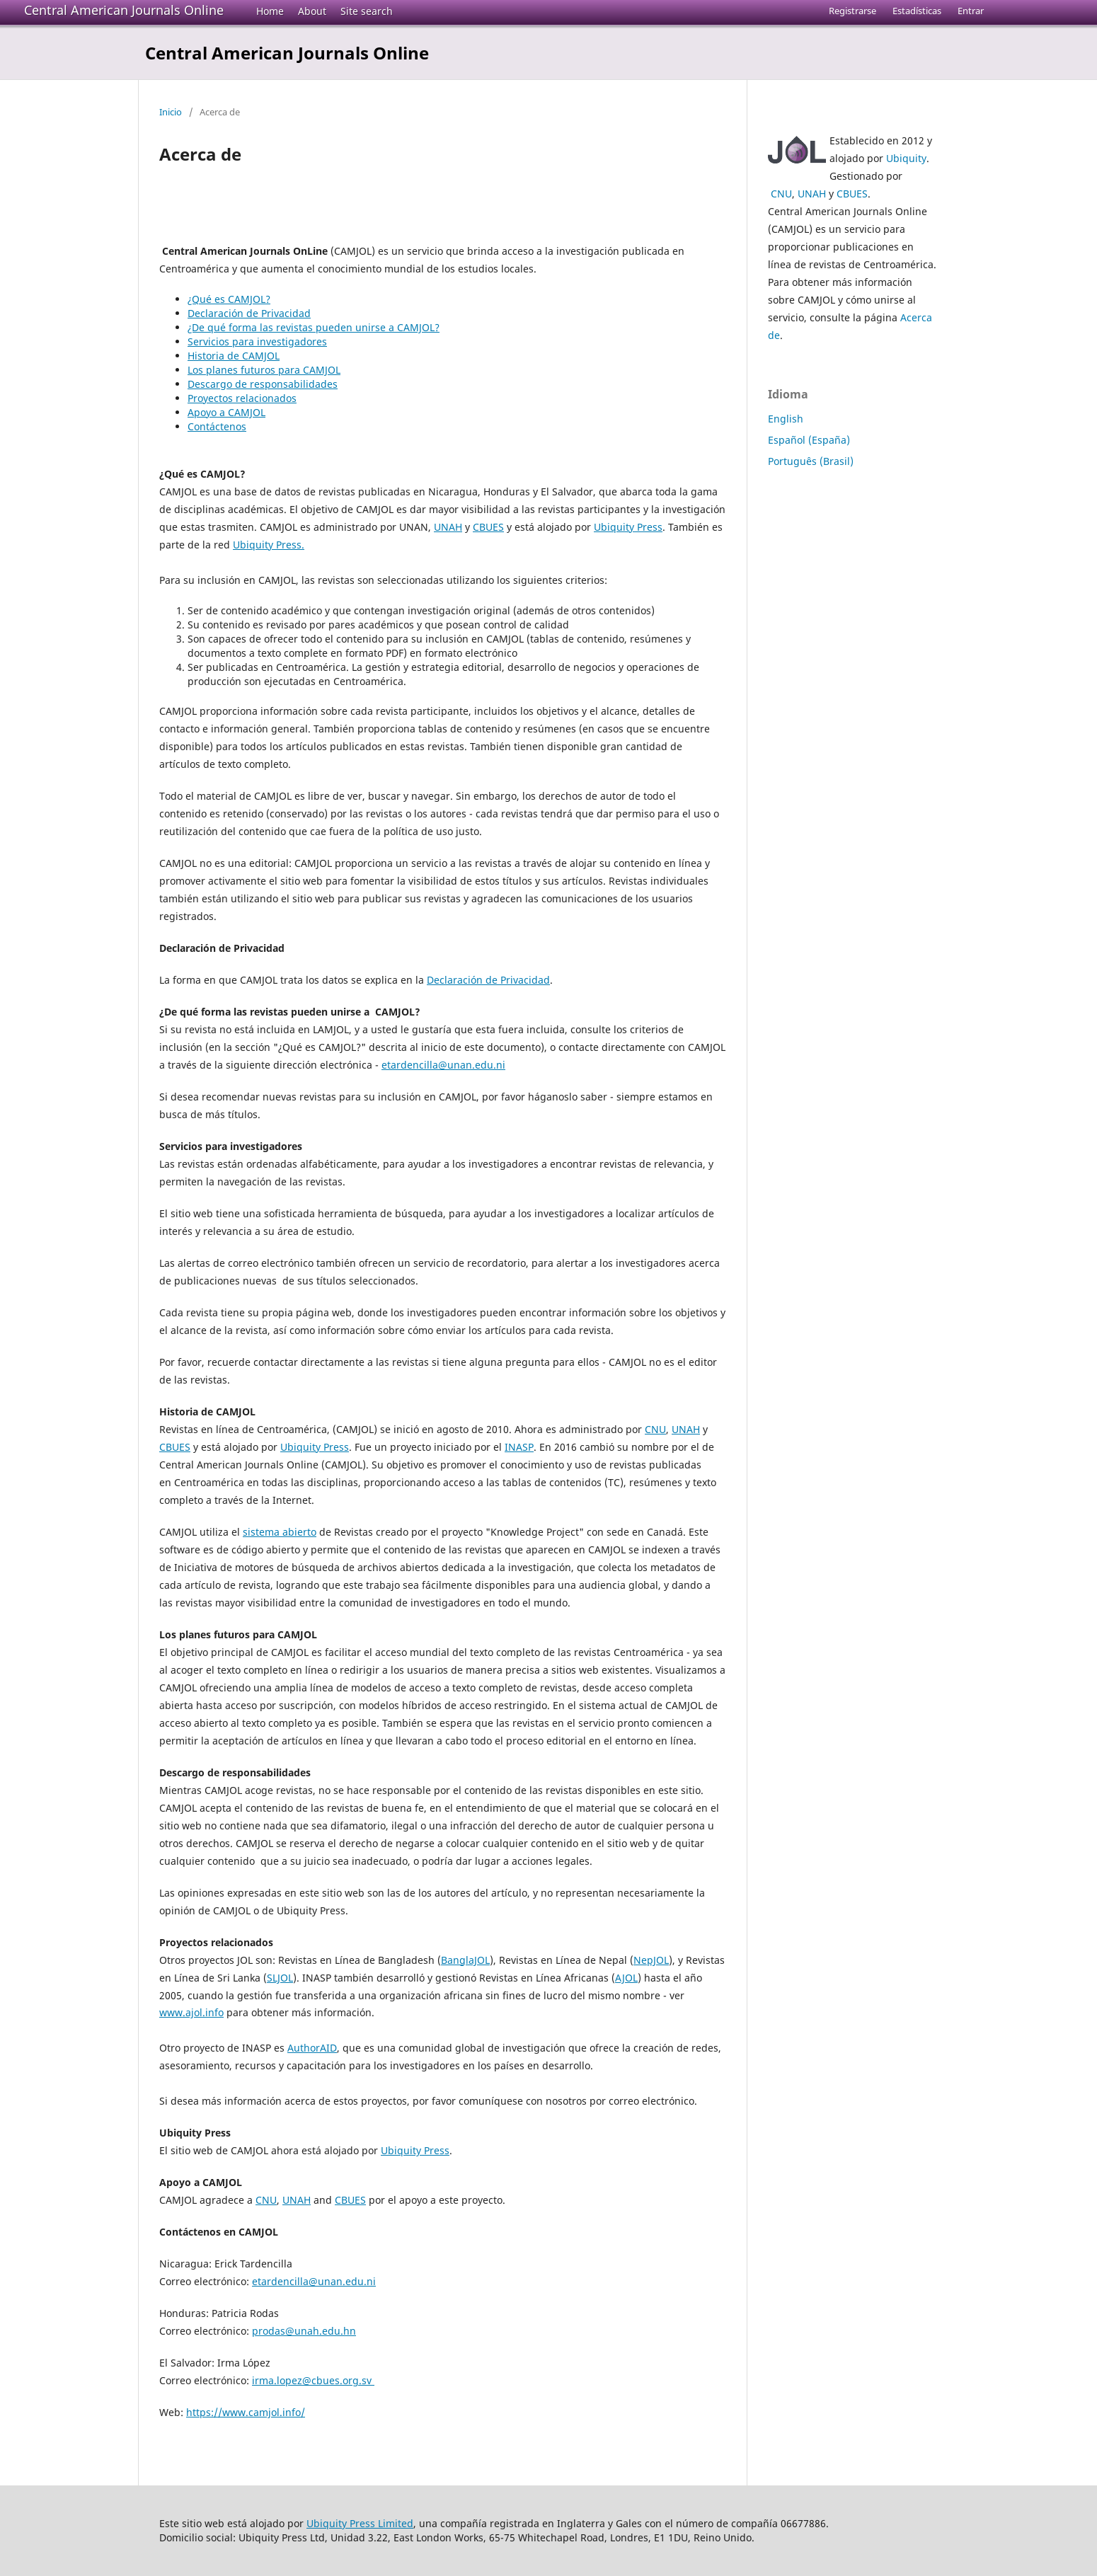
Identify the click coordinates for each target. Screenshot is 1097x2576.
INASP (519, 1447)
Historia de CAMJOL (234, 355)
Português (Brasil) (811, 461)
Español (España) (809, 440)
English (785, 418)
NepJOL (651, 1960)
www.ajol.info (191, 2012)
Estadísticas (916, 10)
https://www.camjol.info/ (245, 2412)
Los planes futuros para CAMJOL (264, 369)
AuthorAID (312, 2047)
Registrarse (852, 10)
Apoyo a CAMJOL (226, 412)
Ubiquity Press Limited (359, 2523)
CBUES (488, 527)
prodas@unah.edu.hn (304, 2331)
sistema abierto (279, 1532)
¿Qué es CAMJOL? (229, 299)
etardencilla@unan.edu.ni (314, 2281)
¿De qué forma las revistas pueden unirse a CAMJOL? (314, 327)
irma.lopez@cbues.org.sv (313, 2380)
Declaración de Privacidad (249, 313)
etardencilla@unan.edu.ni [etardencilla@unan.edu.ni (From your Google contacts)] (443, 1064)
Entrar (971, 10)
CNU (655, 1429)
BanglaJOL (465, 1960)
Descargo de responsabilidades (263, 384)
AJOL (626, 1977)
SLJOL (280, 1977)
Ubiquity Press (628, 527)
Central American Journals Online (124, 9)
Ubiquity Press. (268, 544)
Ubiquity (906, 158)
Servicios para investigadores (257, 341)
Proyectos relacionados (242, 398)
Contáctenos (217, 426)
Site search (366, 11)
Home (270, 11)
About (312, 11)
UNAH (448, 527)
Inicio (170, 111)
